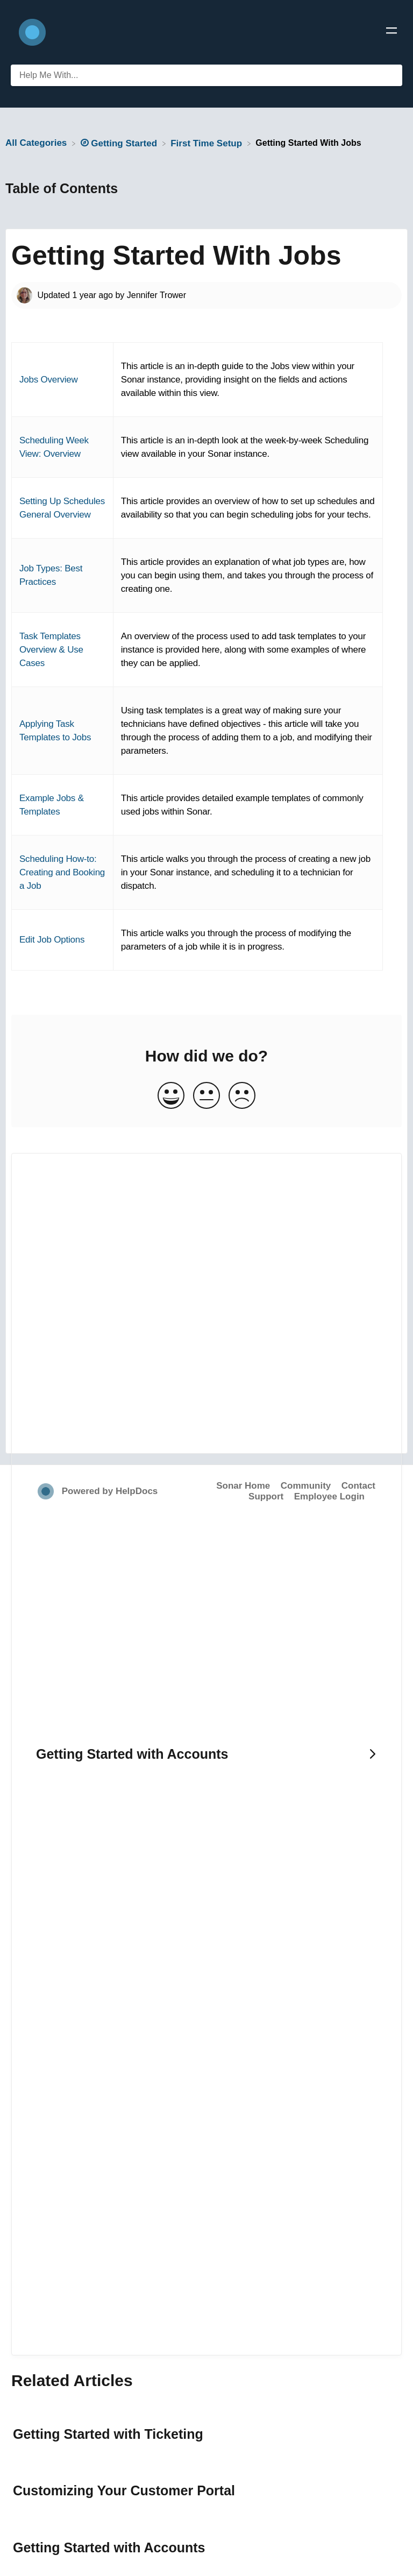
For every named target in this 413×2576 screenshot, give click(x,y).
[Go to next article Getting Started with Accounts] (206, 1754)
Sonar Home (243, 1486)
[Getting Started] (120, 143)
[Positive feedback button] (171, 1096)
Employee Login (329, 1496)
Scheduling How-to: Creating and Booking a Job (62, 872)
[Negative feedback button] (242, 1096)
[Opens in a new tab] (47, 1491)
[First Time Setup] (207, 143)
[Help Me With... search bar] (206, 75)
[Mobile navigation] (391, 32)
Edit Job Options (51, 940)
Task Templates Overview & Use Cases (51, 649)
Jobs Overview (48, 379)
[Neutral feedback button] (206, 1096)
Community (306, 1486)
